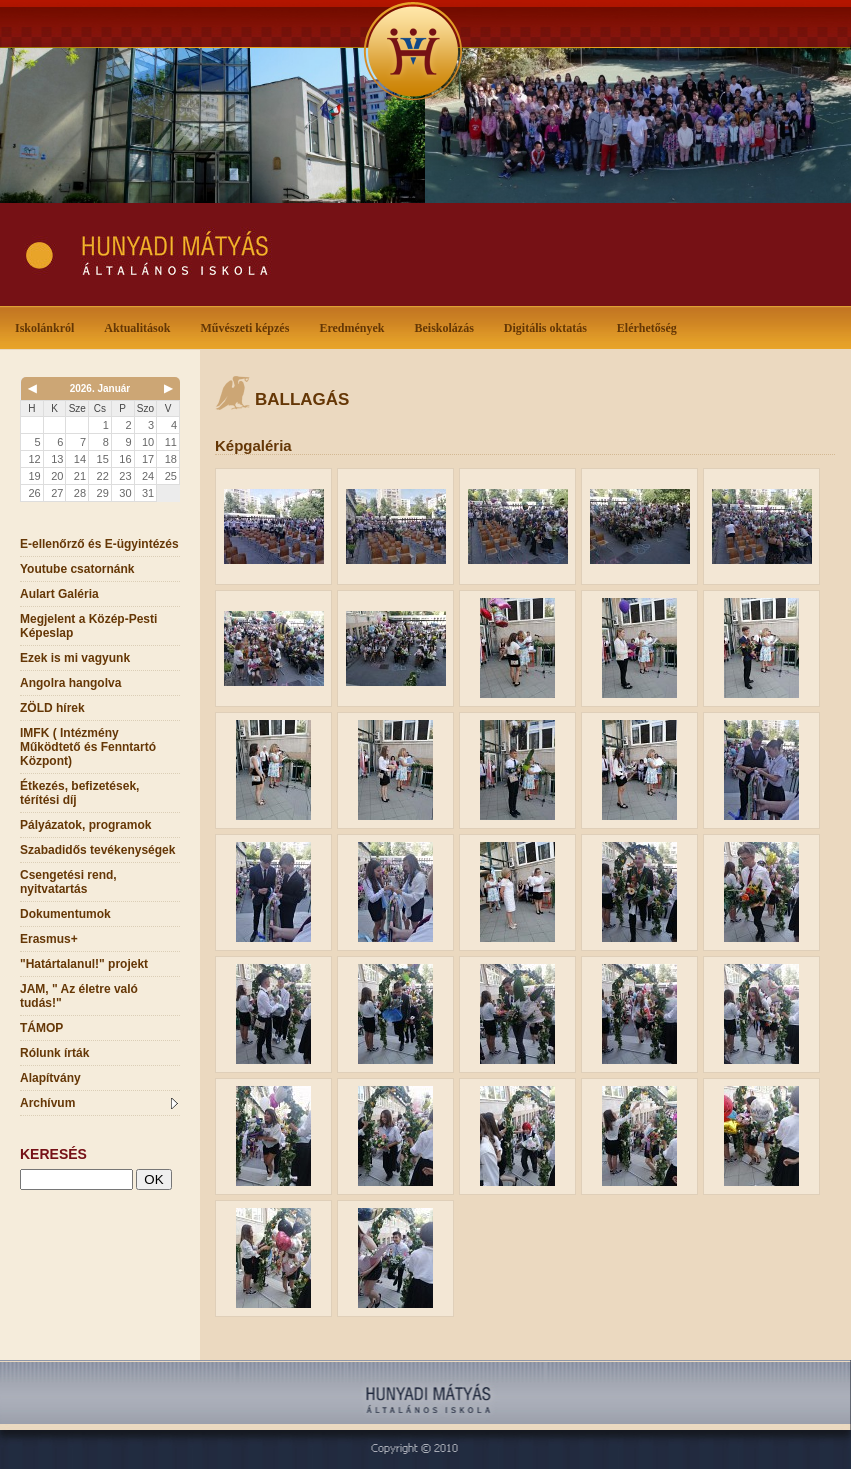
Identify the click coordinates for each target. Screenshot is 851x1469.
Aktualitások (141, 326)
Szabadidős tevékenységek (97, 850)
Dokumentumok (65, 914)
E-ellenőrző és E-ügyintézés (99, 544)
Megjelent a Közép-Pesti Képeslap (88, 626)
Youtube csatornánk (77, 569)
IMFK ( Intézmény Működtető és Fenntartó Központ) (88, 747)
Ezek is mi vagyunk (75, 658)
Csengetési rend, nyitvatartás (68, 882)
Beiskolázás (447, 326)
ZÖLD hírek (52, 708)
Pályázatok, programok (85, 825)
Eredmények (355, 326)
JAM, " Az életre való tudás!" (79, 996)
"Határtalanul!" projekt (84, 964)
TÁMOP (41, 1028)
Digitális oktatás (545, 328)
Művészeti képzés (248, 326)
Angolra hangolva (70, 683)
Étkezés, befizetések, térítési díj (79, 793)
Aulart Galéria (59, 594)
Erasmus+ (49, 939)
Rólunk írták (54, 1053)
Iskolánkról (48, 326)
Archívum (99, 1103)
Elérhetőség (647, 328)
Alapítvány (50, 1078)
